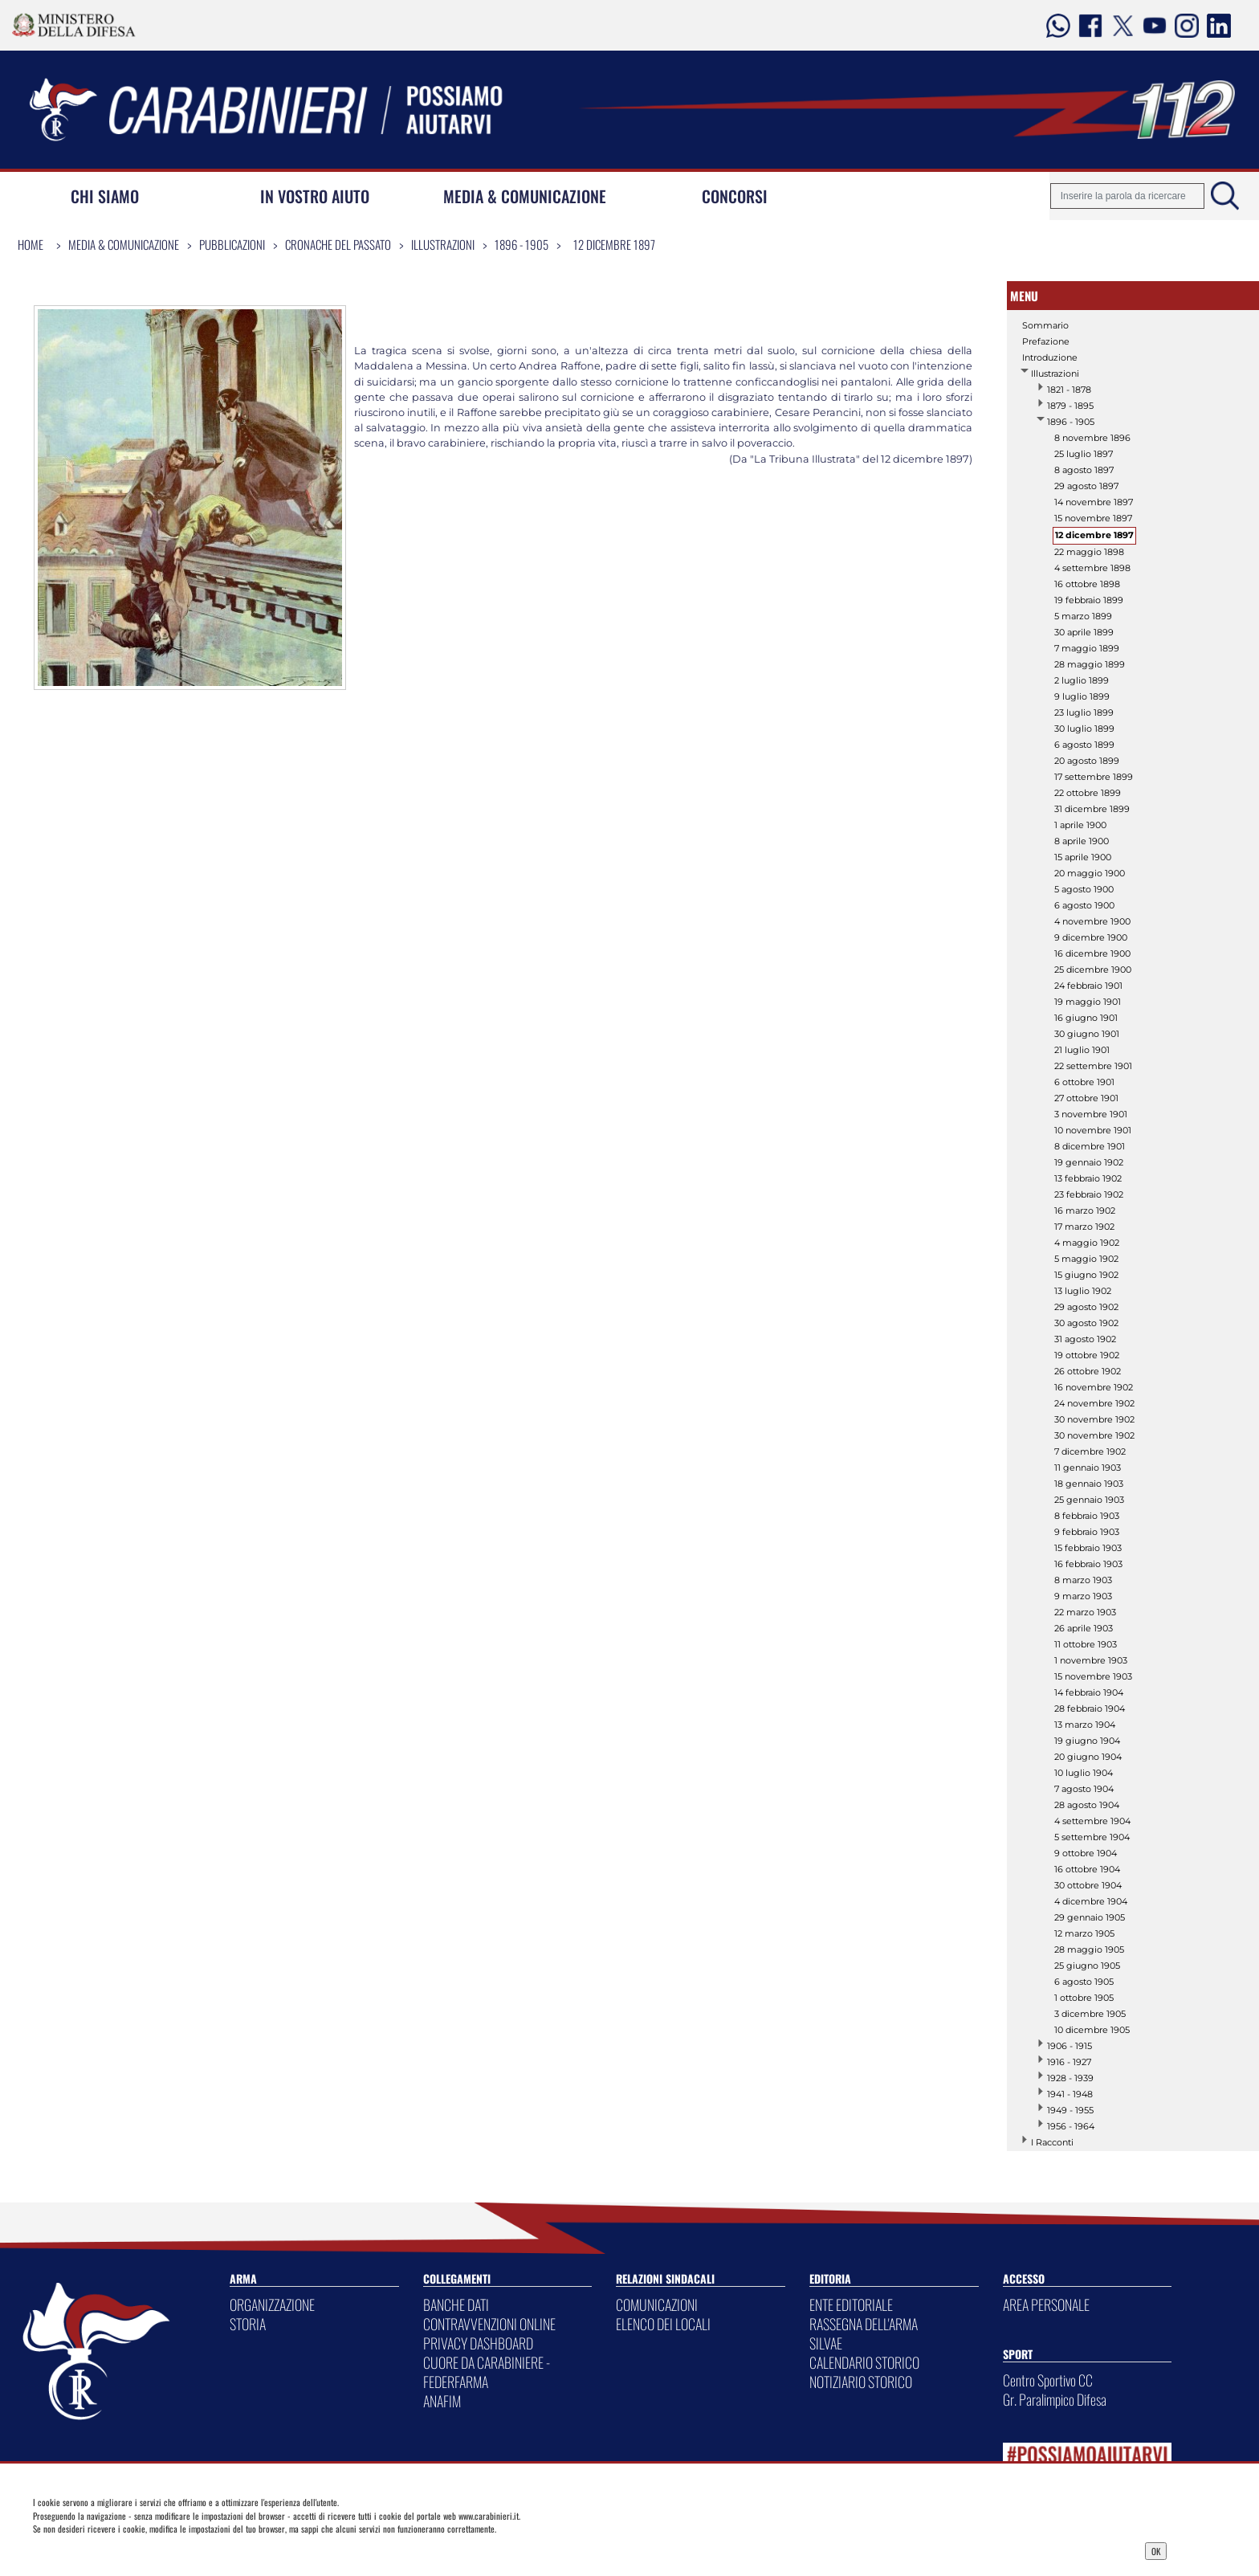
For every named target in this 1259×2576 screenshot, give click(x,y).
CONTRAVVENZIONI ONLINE (489, 2323)
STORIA (248, 2323)
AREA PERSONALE (1046, 2304)
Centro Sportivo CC (1048, 2380)
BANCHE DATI (456, 2304)
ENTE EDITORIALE (851, 2304)
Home (30, 244)
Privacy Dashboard (156, 2549)
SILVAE (825, 2343)
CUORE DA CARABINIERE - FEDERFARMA (486, 2372)
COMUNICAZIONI (657, 2304)
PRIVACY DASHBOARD (478, 2343)
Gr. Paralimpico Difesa (1054, 2399)
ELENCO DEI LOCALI (663, 2323)
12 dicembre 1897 (614, 244)
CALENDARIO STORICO (864, 2362)
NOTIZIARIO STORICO (860, 2381)
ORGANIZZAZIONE (272, 2304)
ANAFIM (442, 2400)
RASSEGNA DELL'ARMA (863, 2323)
